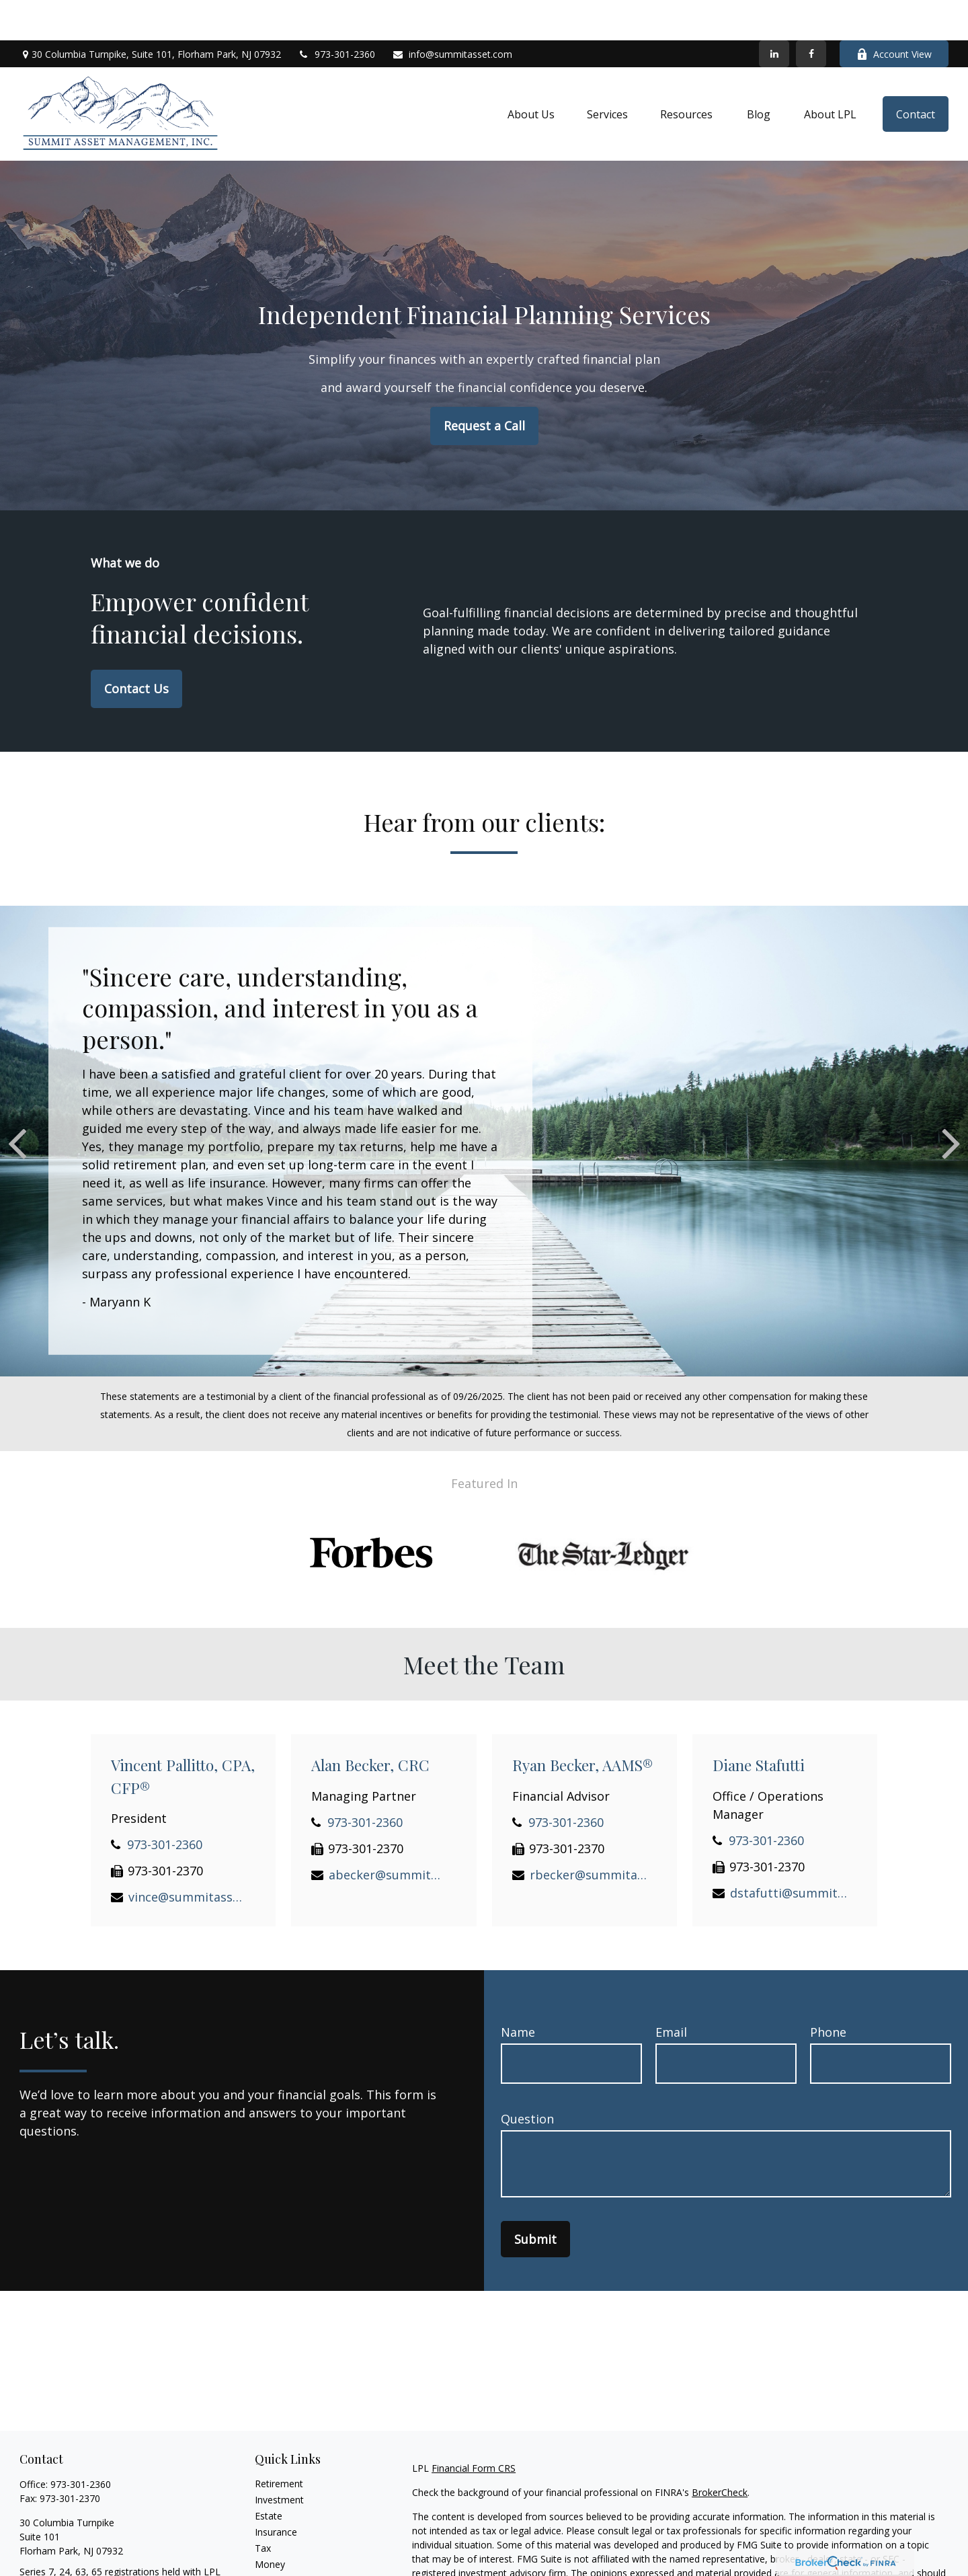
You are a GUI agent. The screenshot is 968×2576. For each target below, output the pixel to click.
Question (527, 2078)
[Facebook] (811, 13)
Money (270, 2524)
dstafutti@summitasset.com (789, 1852)
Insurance (276, 2491)
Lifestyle (273, 2540)
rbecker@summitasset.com (588, 1834)
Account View (894, 13)
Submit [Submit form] (535, 2199)
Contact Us (136, 648)
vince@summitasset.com (187, 1856)
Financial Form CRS (474, 2427)
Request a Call (484, 385)
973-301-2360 (336, 13)
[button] (531, 74)
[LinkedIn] (774, 13)
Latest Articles (286, 2556)
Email (671, 1992)
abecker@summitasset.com (387, 1834)
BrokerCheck (720, 2452)
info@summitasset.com (452, 13)
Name (518, 1992)
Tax (263, 2507)
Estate (268, 2475)
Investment (279, 2459)
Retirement (279, 2443)
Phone (828, 1992)
